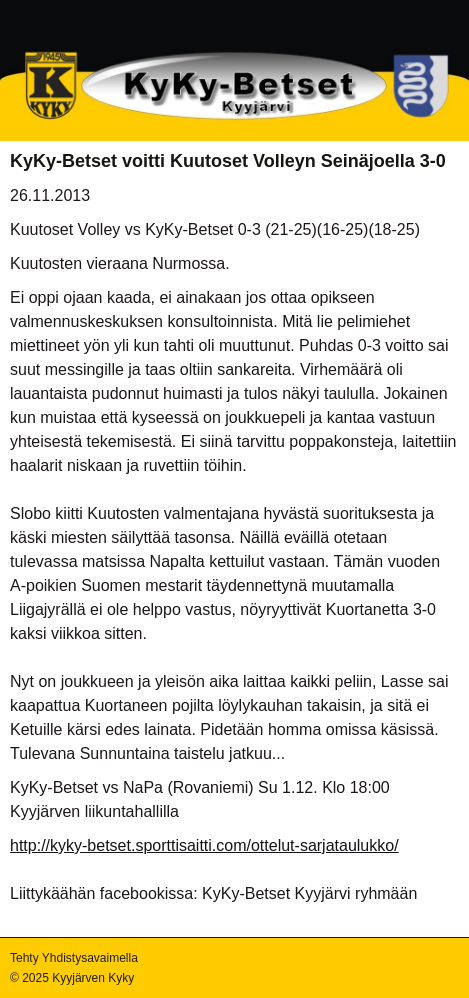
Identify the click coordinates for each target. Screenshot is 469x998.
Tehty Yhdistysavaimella (74, 958)
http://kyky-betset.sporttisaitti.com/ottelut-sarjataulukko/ (204, 845)
